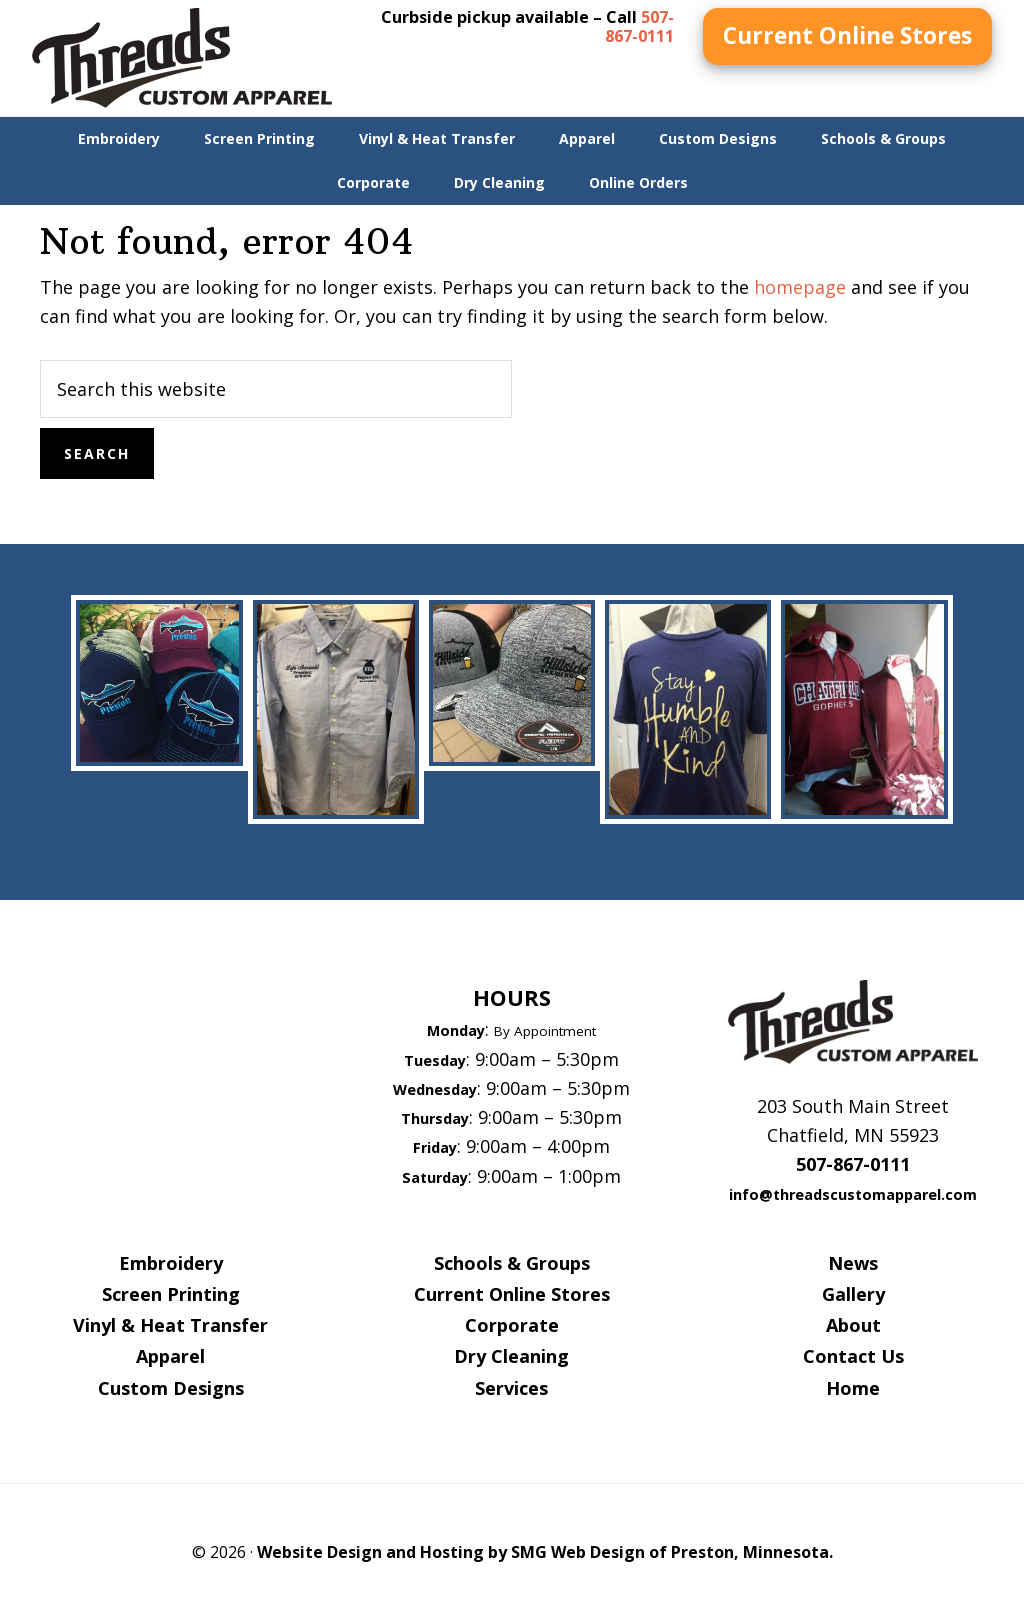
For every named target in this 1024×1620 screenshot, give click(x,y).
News (853, 1263)
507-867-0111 (639, 26)
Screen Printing (171, 1294)
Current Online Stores (847, 35)
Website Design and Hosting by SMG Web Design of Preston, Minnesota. (545, 1552)
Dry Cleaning (511, 1356)
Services (511, 1388)
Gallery (853, 1294)
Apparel (170, 1356)
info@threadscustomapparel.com (853, 1194)
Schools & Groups (512, 1263)
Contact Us (853, 1356)
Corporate (512, 1325)
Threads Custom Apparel (182, 58)
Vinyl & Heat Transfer (170, 1325)
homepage (800, 287)
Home (853, 1388)
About (853, 1325)
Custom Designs (171, 1388)
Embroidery (171, 1263)
